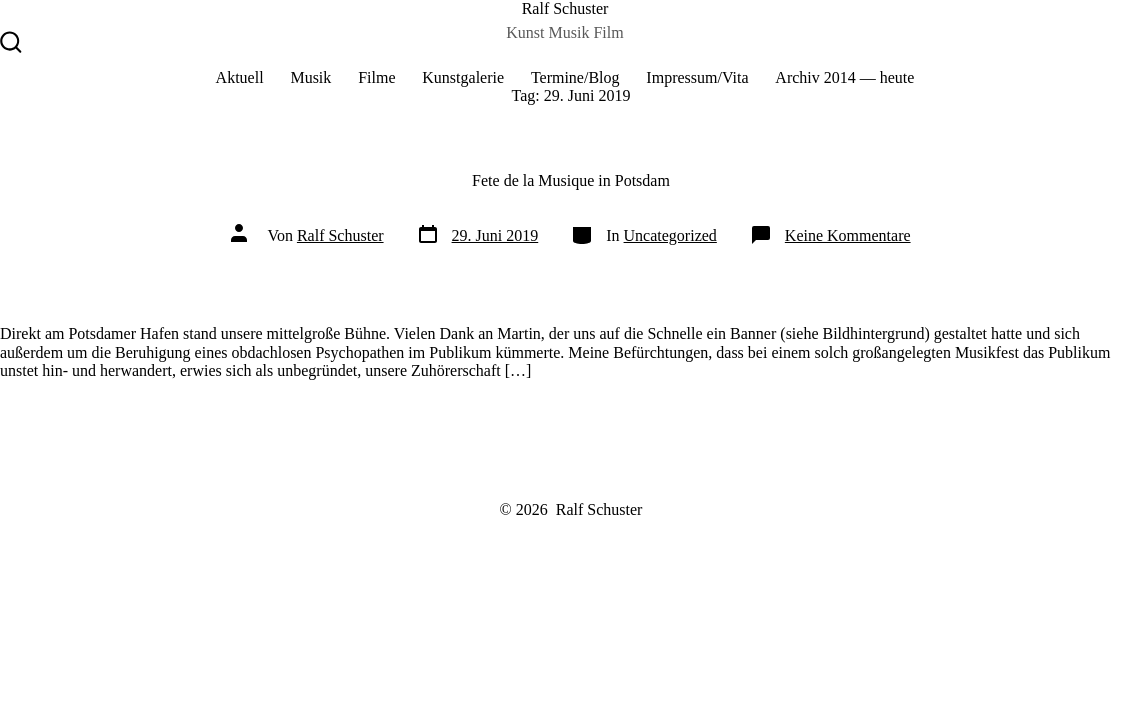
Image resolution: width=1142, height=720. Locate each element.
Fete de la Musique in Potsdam (571, 180)
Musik (310, 77)
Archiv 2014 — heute (844, 77)
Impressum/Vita (697, 77)
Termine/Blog (575, 77)
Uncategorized (670, 235)
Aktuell (240, 77)
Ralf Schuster (340, 235)
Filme (376, 77)
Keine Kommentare (848, 235)
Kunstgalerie (463, 77)
